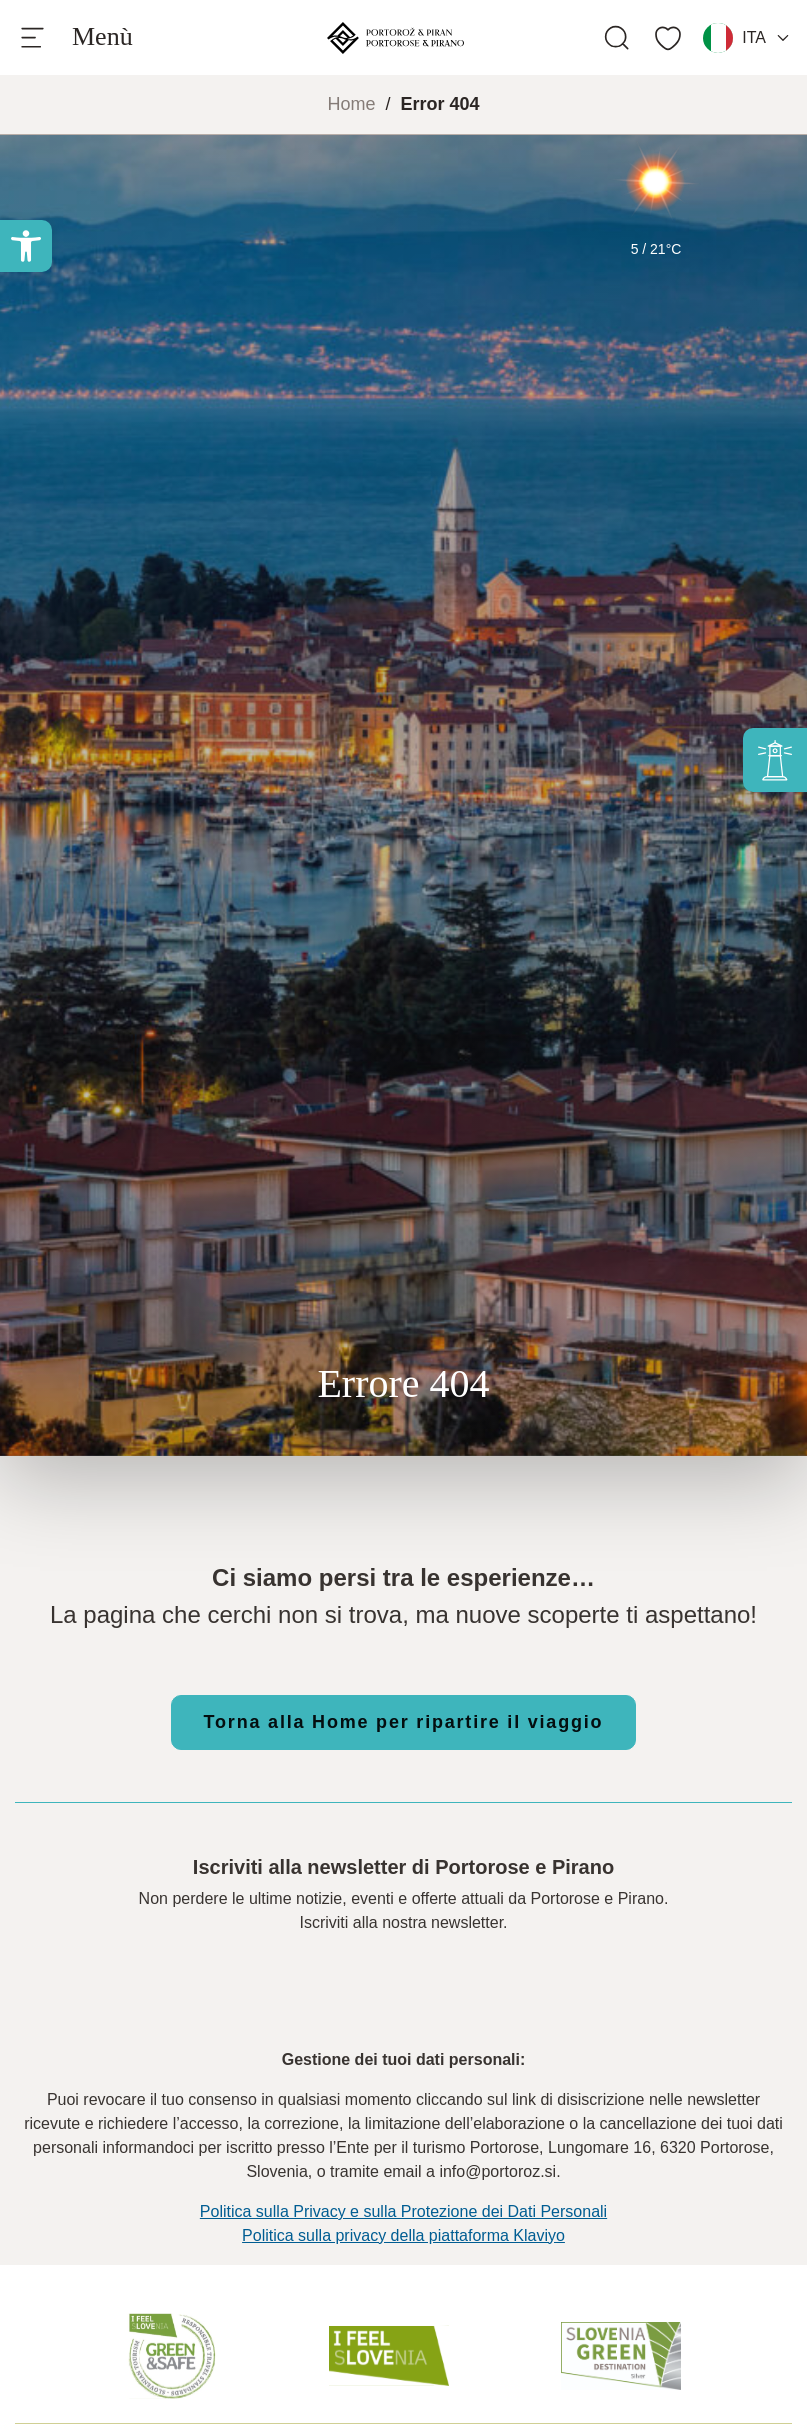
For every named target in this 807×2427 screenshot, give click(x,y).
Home (351, 104)
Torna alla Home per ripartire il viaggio (404, 1722)
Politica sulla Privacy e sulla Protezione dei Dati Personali (403, 2211)
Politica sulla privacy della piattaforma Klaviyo (403, 2235)
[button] (26, 246)
